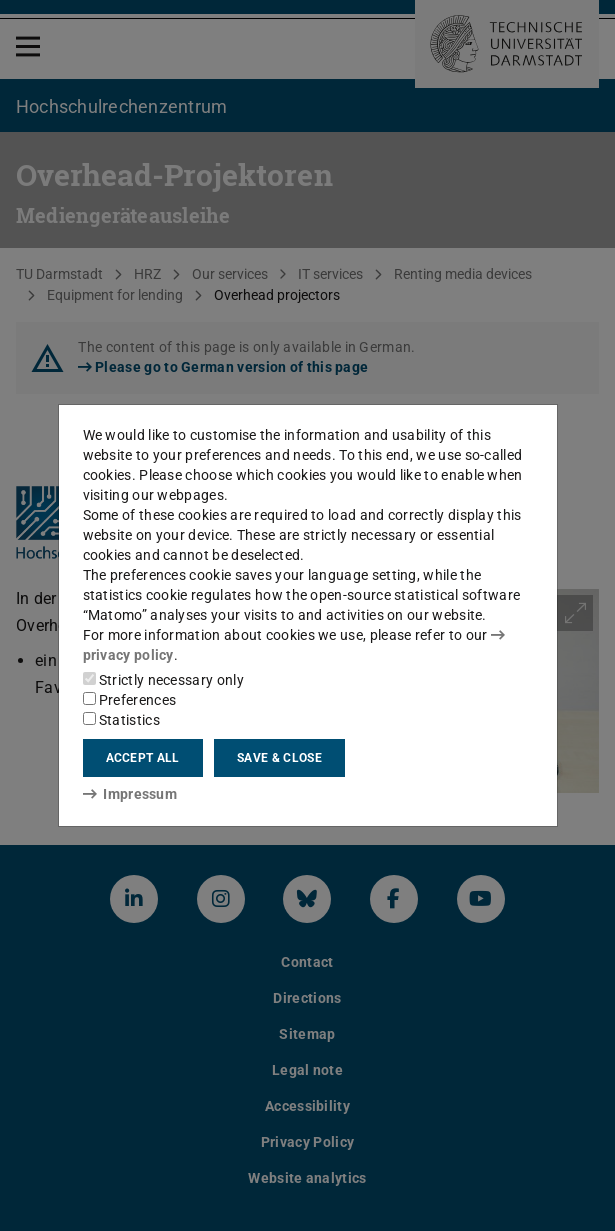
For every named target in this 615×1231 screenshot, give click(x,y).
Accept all (143, 758)
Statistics (121, 720)
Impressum (130, 794)
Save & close (279, 758)
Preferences (130, 700)
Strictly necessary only (163, 680)
